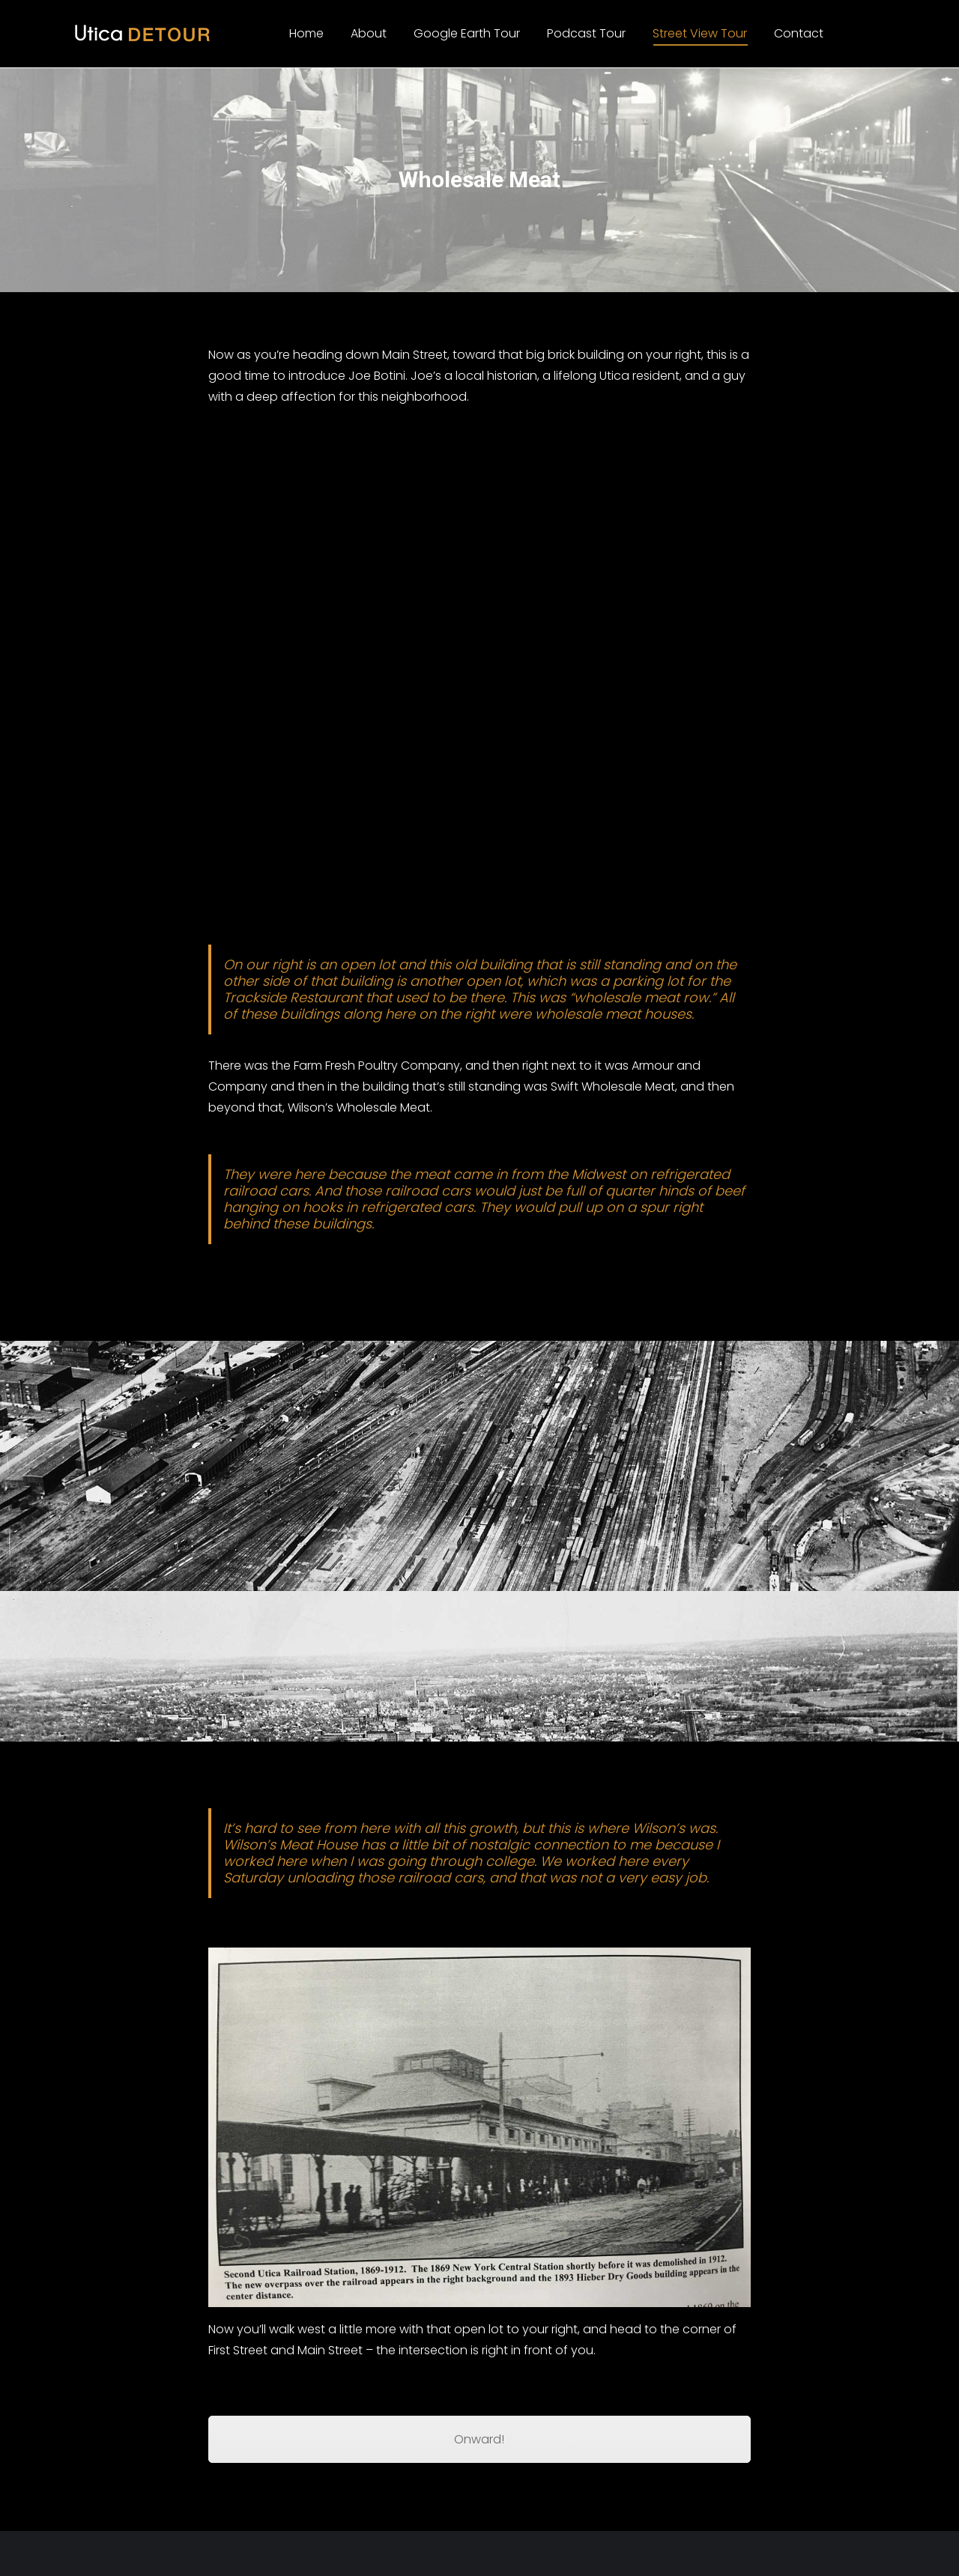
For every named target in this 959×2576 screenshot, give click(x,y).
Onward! (479, 2439)
